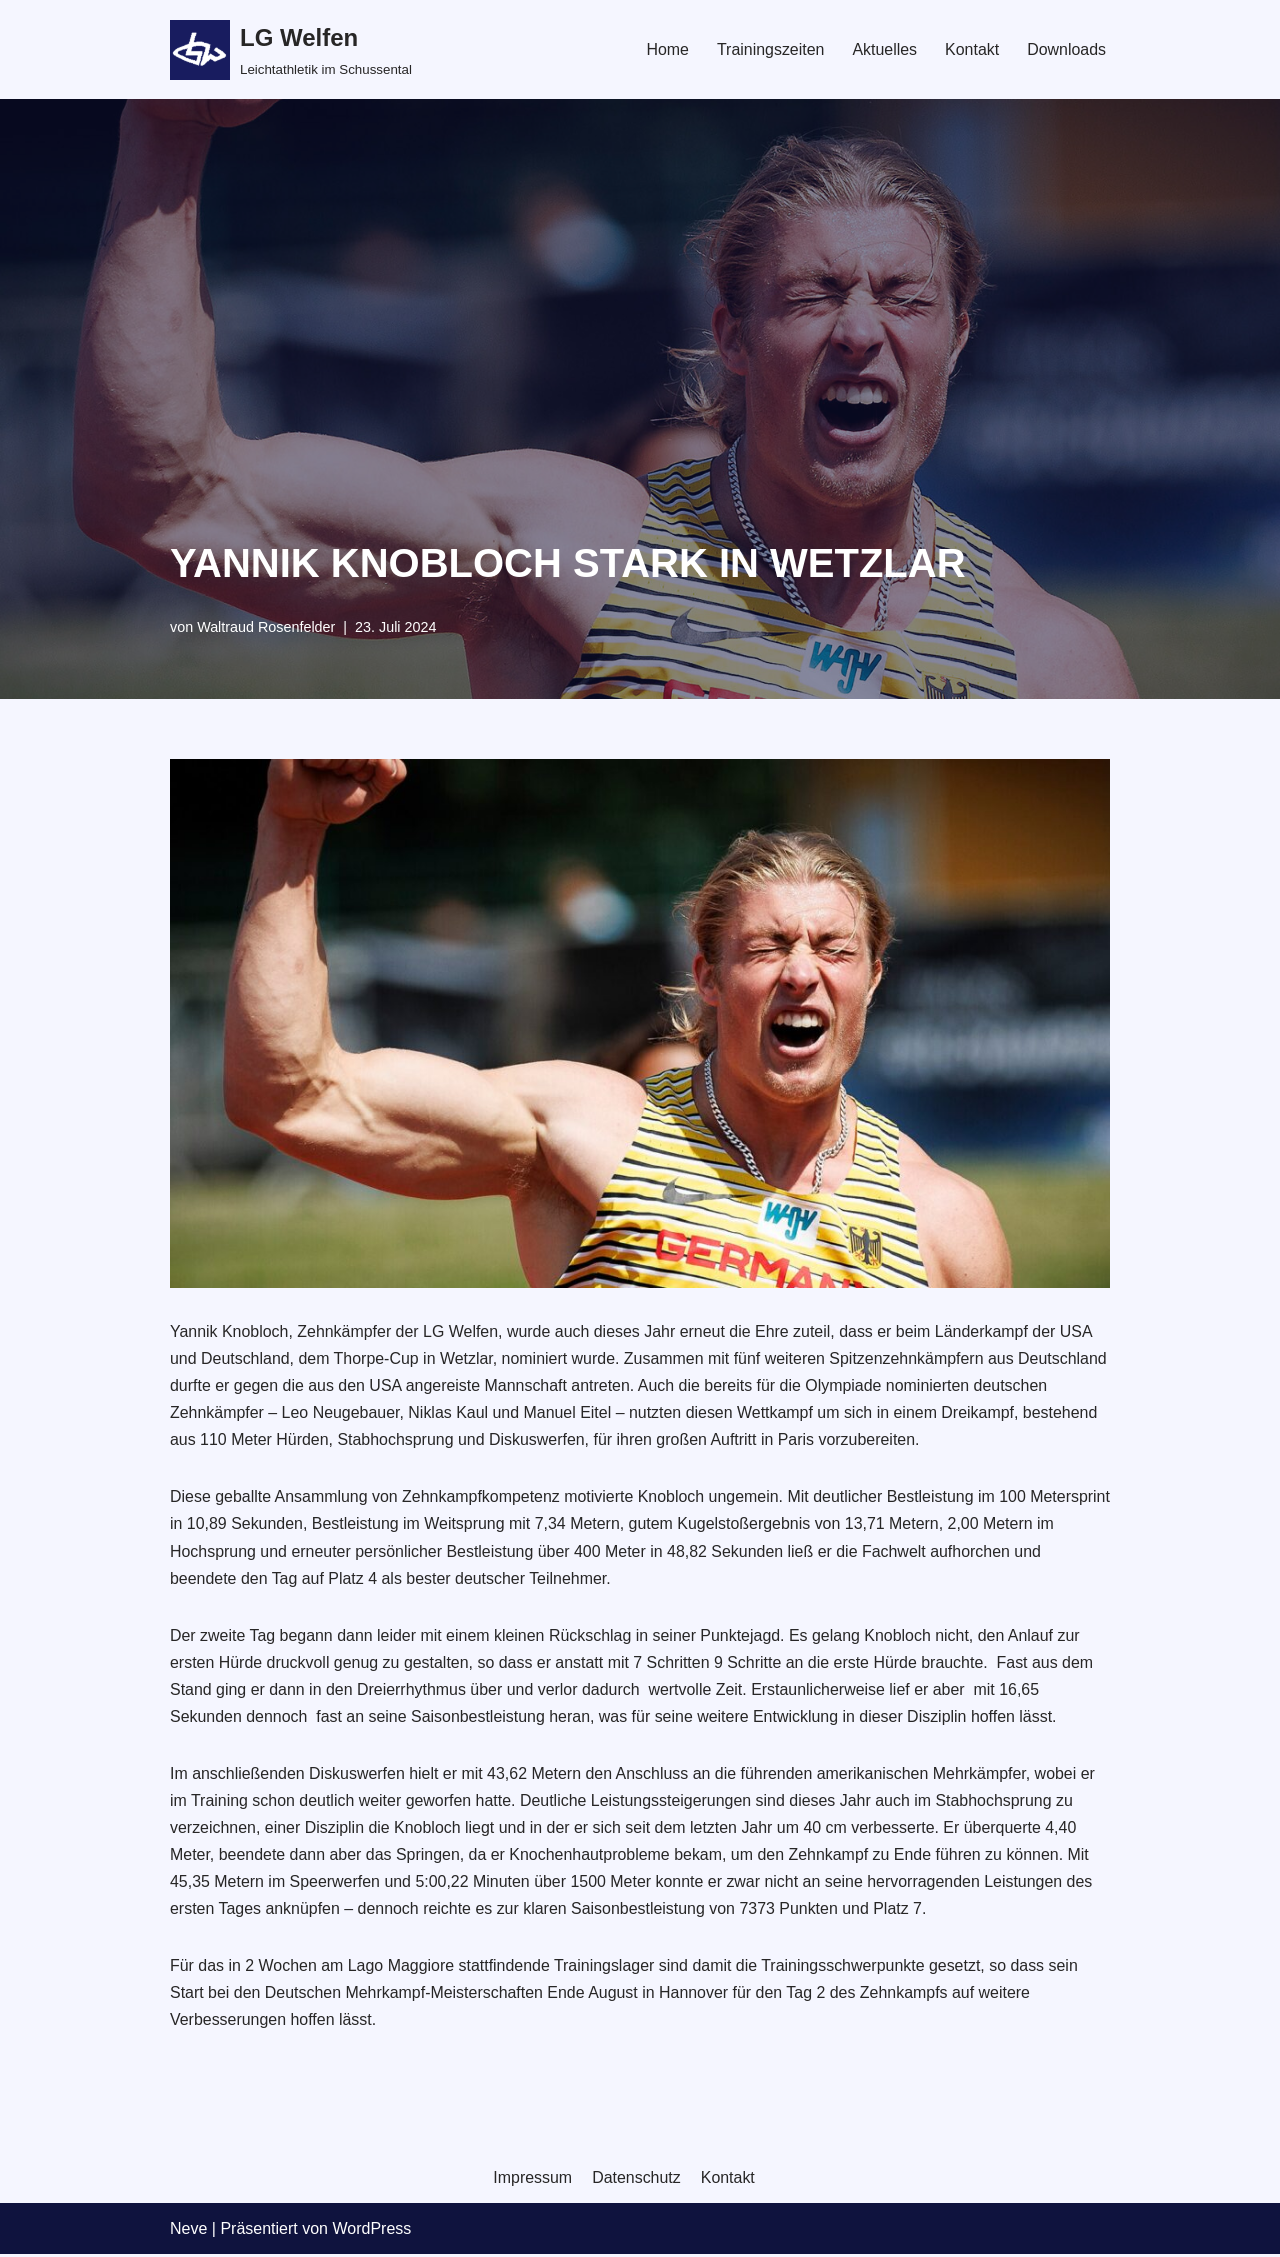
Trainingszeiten (770, 49)
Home (666, 49)
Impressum (532, 2180)
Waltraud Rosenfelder (266, 627)
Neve (188, 2231)
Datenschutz (636, 2180)
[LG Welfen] (291, 49)
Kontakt (972, 49)
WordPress (371, 2231)
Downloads (1066, 49)
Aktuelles (884, 49)
